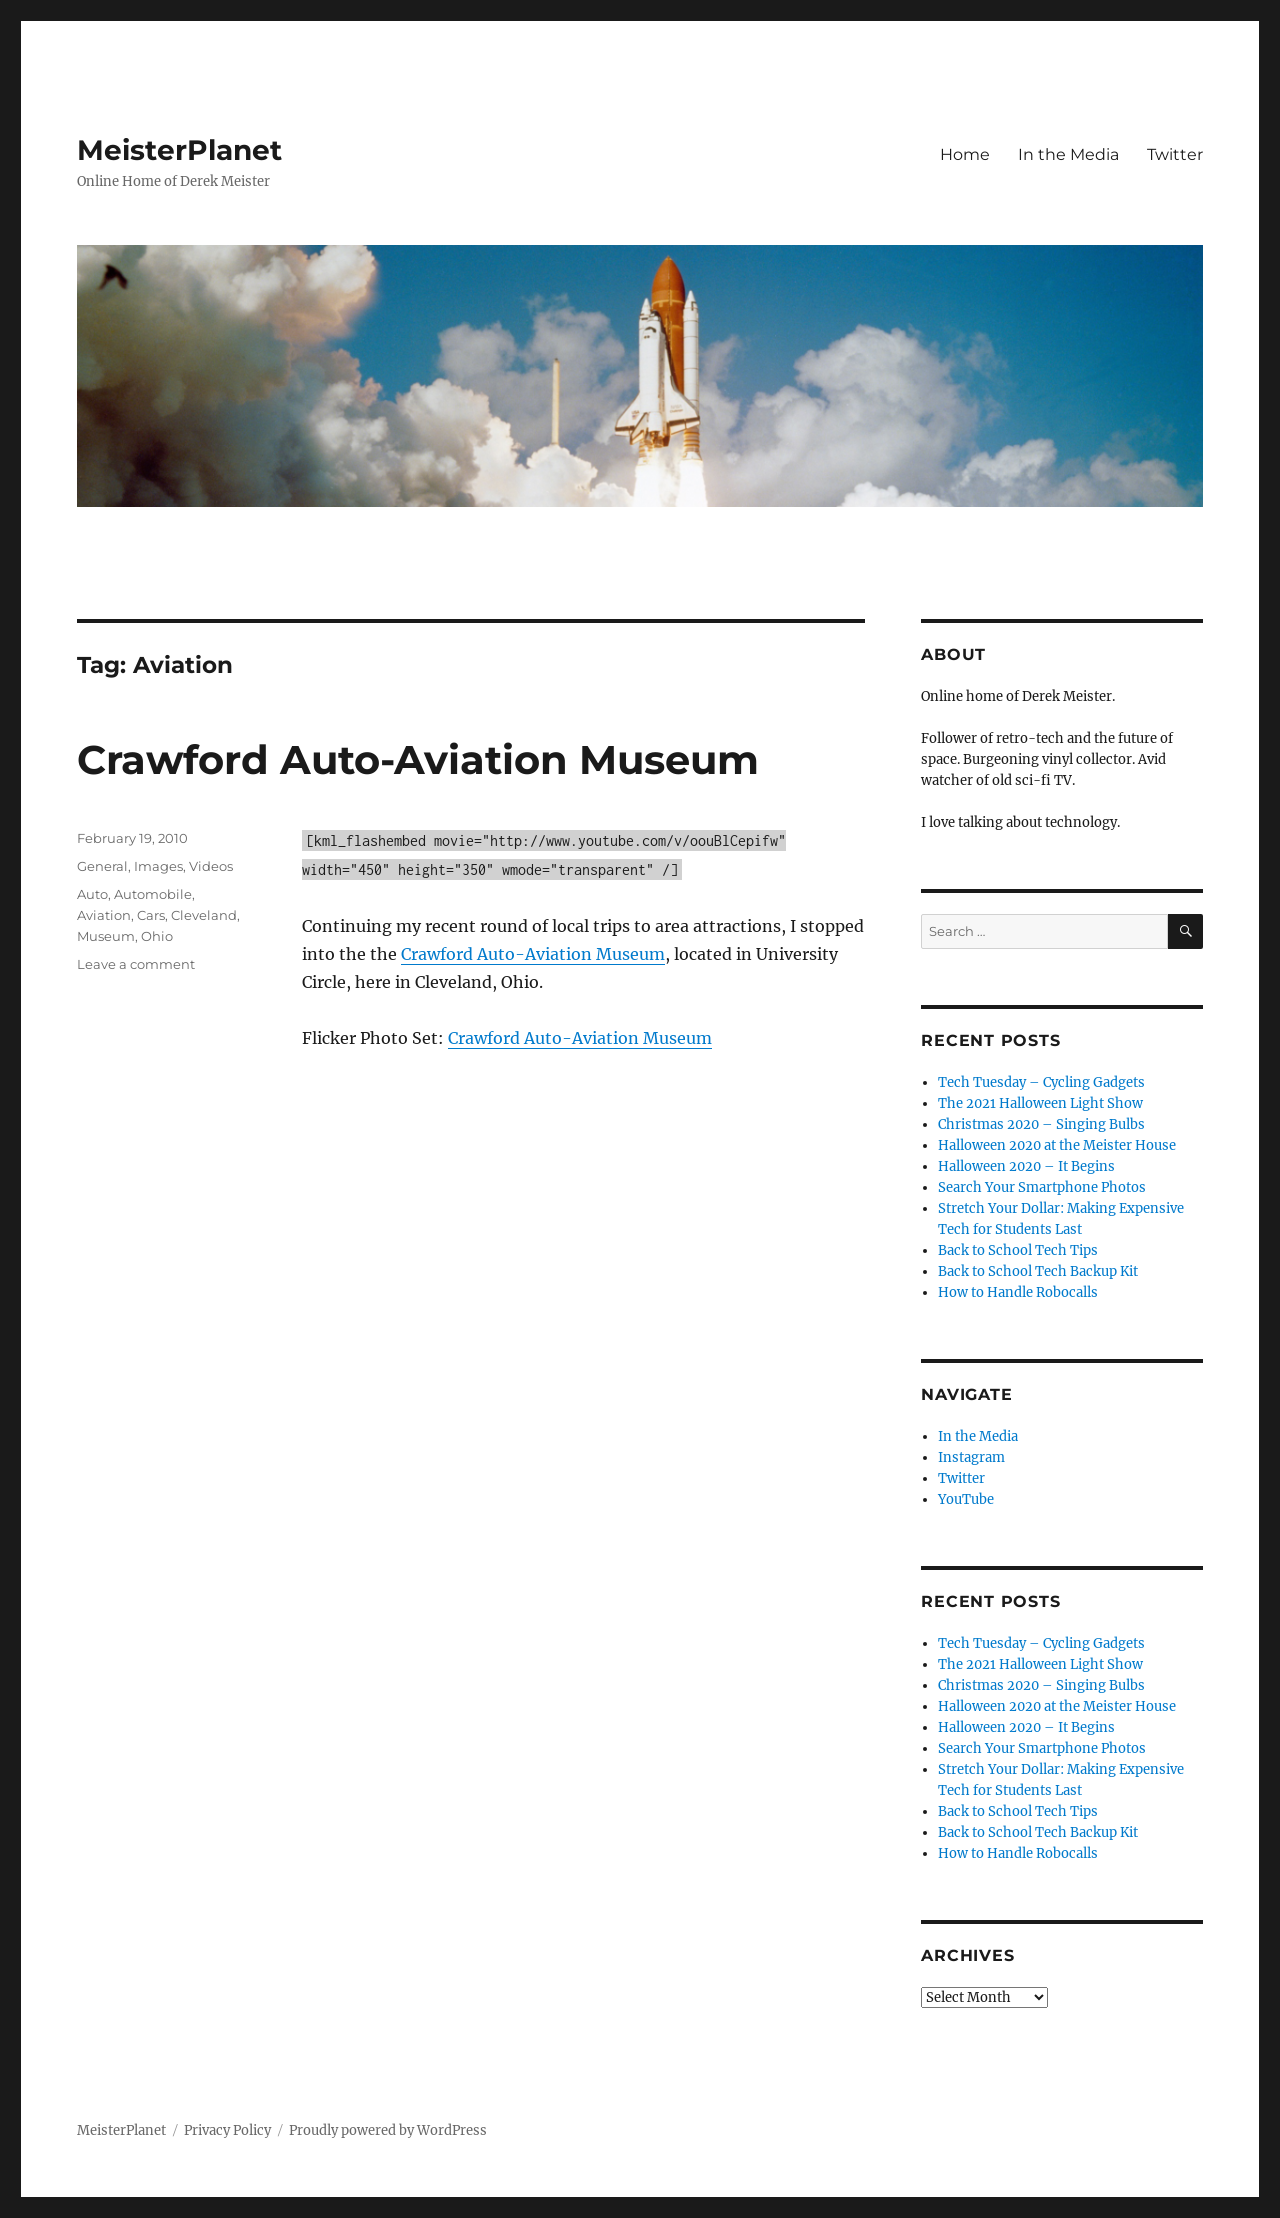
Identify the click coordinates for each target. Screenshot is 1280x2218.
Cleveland (204, 915)
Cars (151, 915)
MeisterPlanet (179, 150)
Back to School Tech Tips (1018, 1250)
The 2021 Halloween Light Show (1040, 1103)
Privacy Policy (227, 2130)
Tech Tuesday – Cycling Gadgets (1041, 1082)
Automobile (153, 894)
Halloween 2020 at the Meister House (1057, 1145)
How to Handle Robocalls (1018, 1292)
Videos (211, 866)
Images (158, 866)
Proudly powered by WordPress (388, 2130)
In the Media (1068, 154)
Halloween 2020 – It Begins (1026, 1166)
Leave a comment (136, 964)
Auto (92, 894)
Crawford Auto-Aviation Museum (418, 759)
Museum (106, 936)
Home (965, 154)
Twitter (1175, 154)
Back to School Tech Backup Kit (1038, 1271)
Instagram (971, 1457)
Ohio (157, 936)
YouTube (966, 1499)
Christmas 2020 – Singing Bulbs (1041, 1124)
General (102, 866)
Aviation (104, 915)
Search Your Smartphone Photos (1042, 1187)
